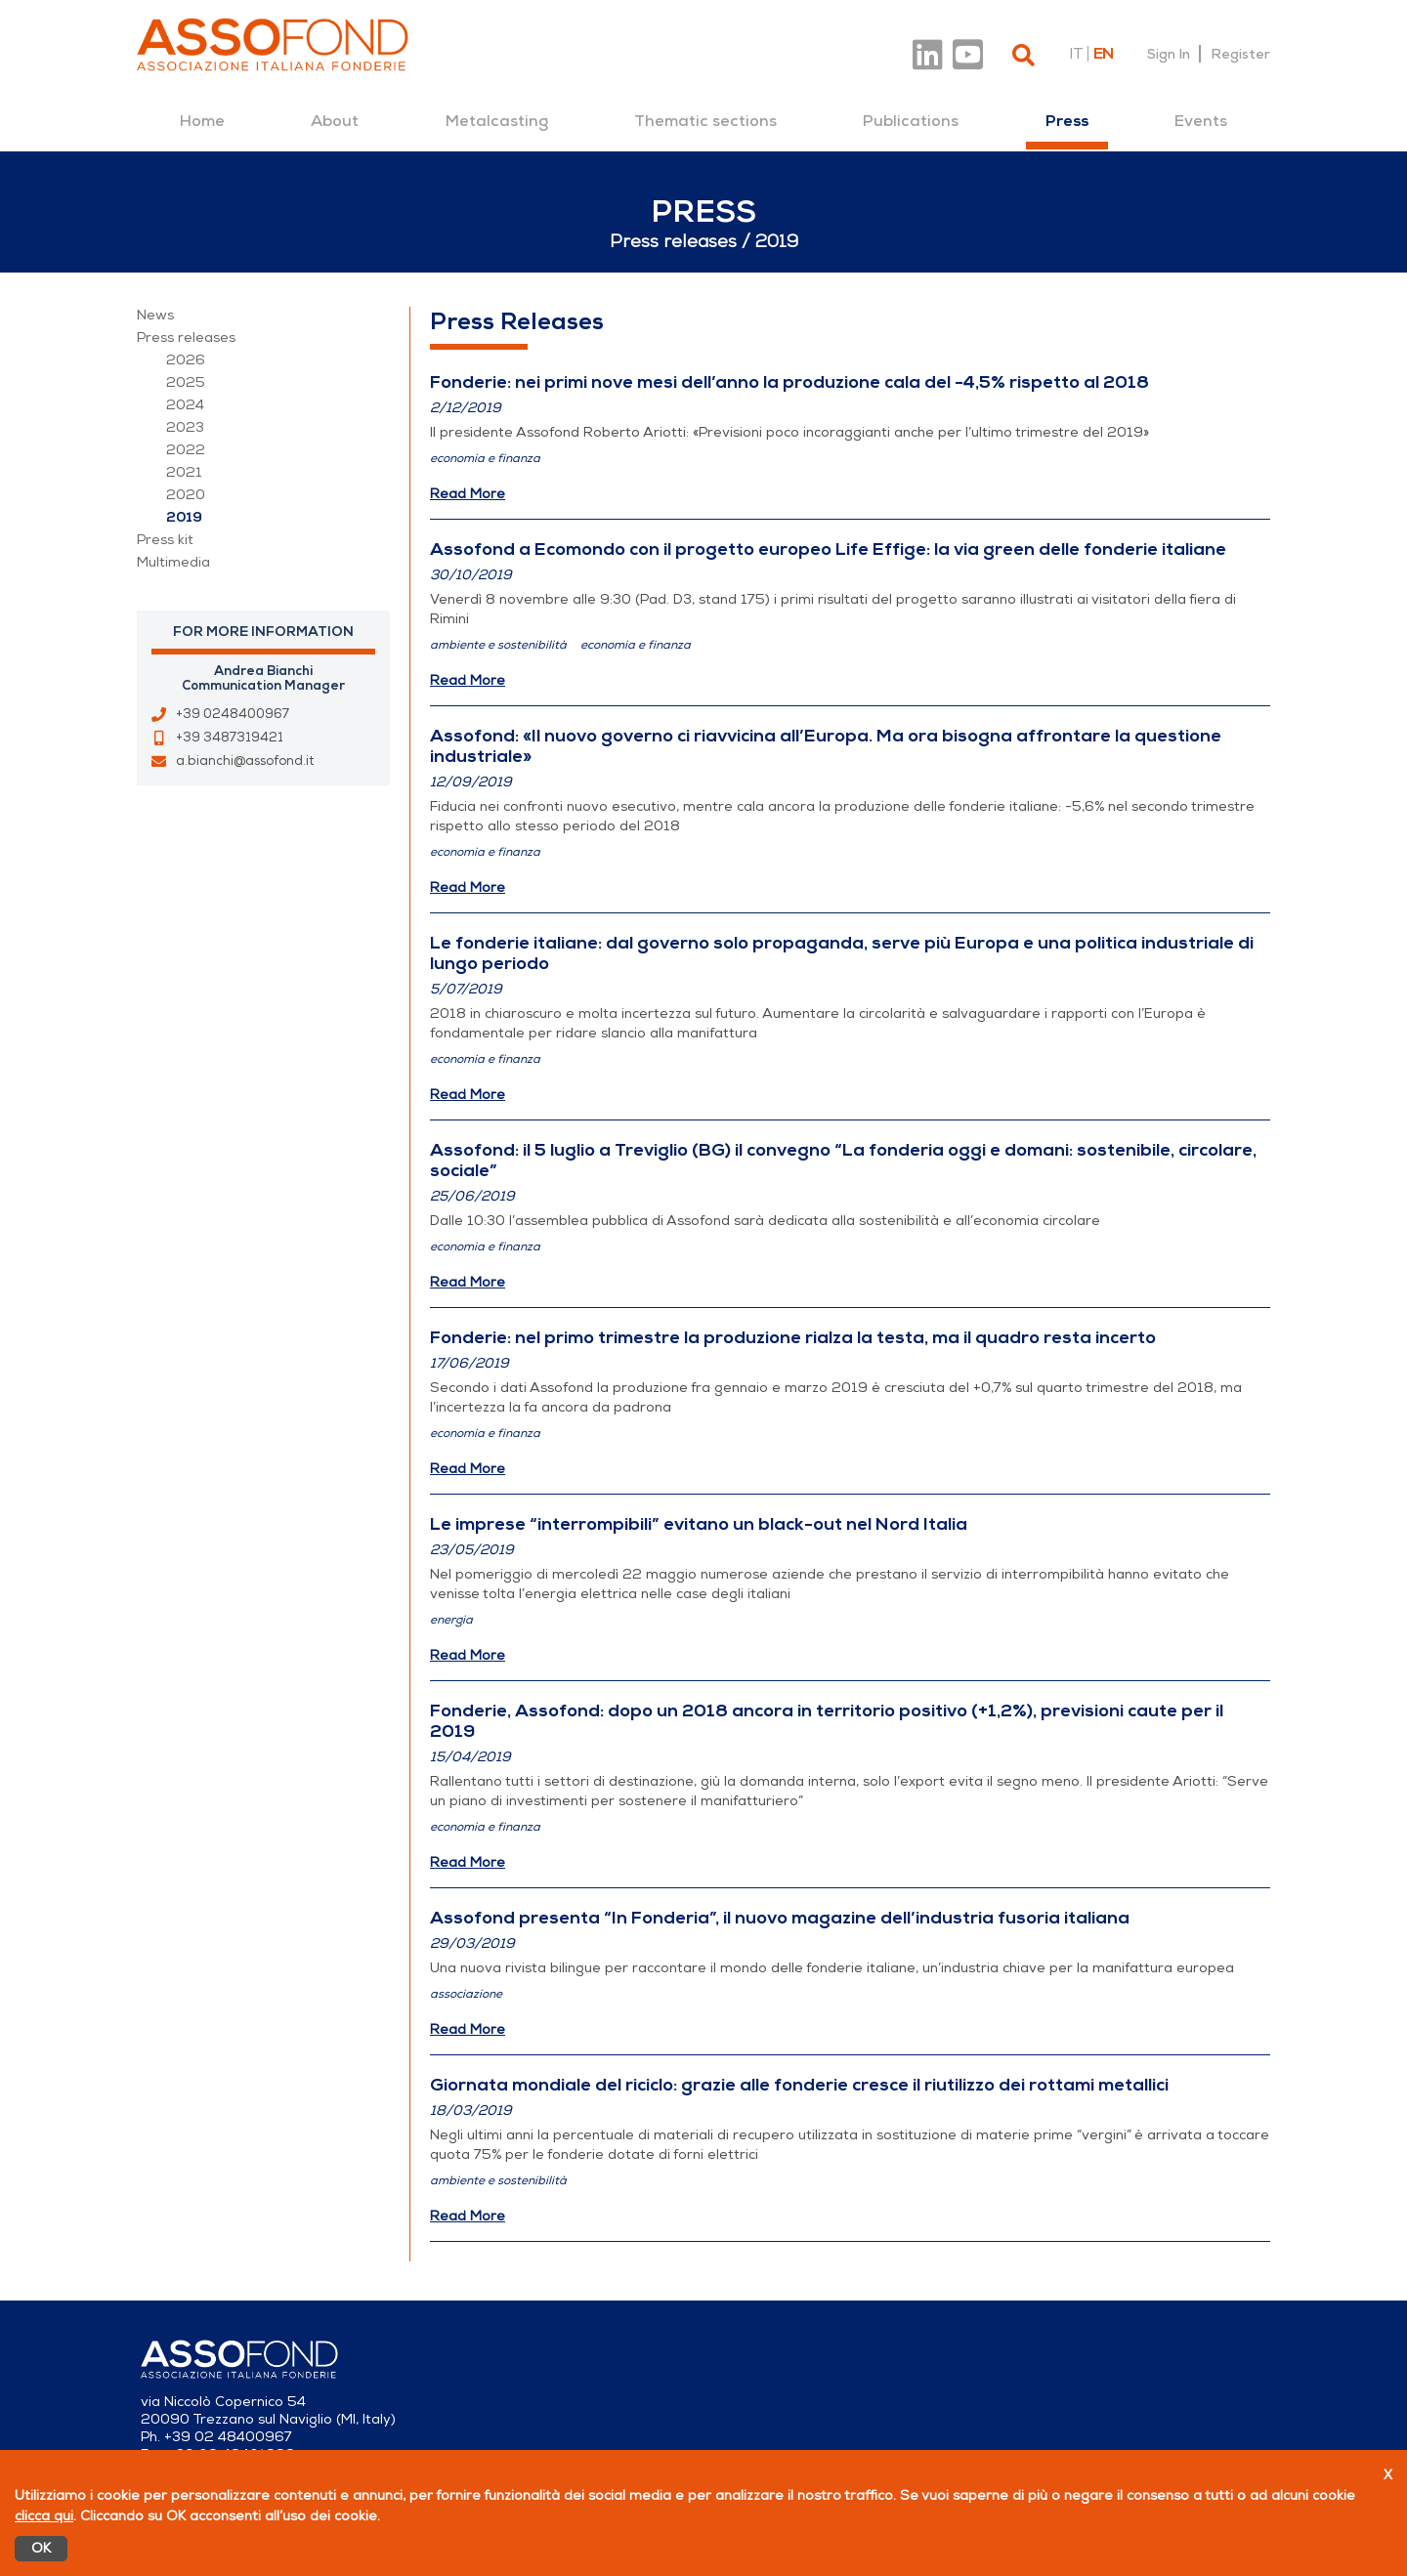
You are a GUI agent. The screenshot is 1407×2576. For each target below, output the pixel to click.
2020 (185, 494)
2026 (185, 360)
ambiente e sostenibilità (498, 645)
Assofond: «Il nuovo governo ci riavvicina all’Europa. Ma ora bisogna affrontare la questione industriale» (825, 746)
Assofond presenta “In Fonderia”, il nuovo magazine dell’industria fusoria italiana (780, 1917)
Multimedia (173, 562)
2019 (184, 517)
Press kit (165, 539)
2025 (185, 382)
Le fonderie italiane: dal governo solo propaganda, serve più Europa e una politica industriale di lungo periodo (842, 953)
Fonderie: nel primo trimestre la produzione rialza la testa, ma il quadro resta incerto (793, 1337)
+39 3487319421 (229, 737)
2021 (184, 472)
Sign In (1168, 54)
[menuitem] (202, 121)
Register (1240, 54)
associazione (466, 1994)
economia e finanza (485, 458)
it (1076, 54)
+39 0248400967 (232, 714)
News (155, 315)
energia (451, 1620)
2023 (185, 427)
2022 (185, 450)
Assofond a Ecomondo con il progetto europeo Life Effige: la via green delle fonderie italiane (828, 549)
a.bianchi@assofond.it (245, 761)
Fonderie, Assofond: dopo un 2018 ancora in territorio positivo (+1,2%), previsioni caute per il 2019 (826, 1721)
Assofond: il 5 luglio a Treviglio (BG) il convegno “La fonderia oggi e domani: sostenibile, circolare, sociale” (843, 1160)
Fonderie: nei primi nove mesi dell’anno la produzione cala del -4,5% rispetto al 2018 (789, 382)
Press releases (186, 337)
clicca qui (44, 2516)
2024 (185, 405)
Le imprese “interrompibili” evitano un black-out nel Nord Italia (698, 1524)
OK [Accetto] (45, 2548)
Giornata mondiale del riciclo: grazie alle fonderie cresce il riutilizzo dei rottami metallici (799, 2084)
